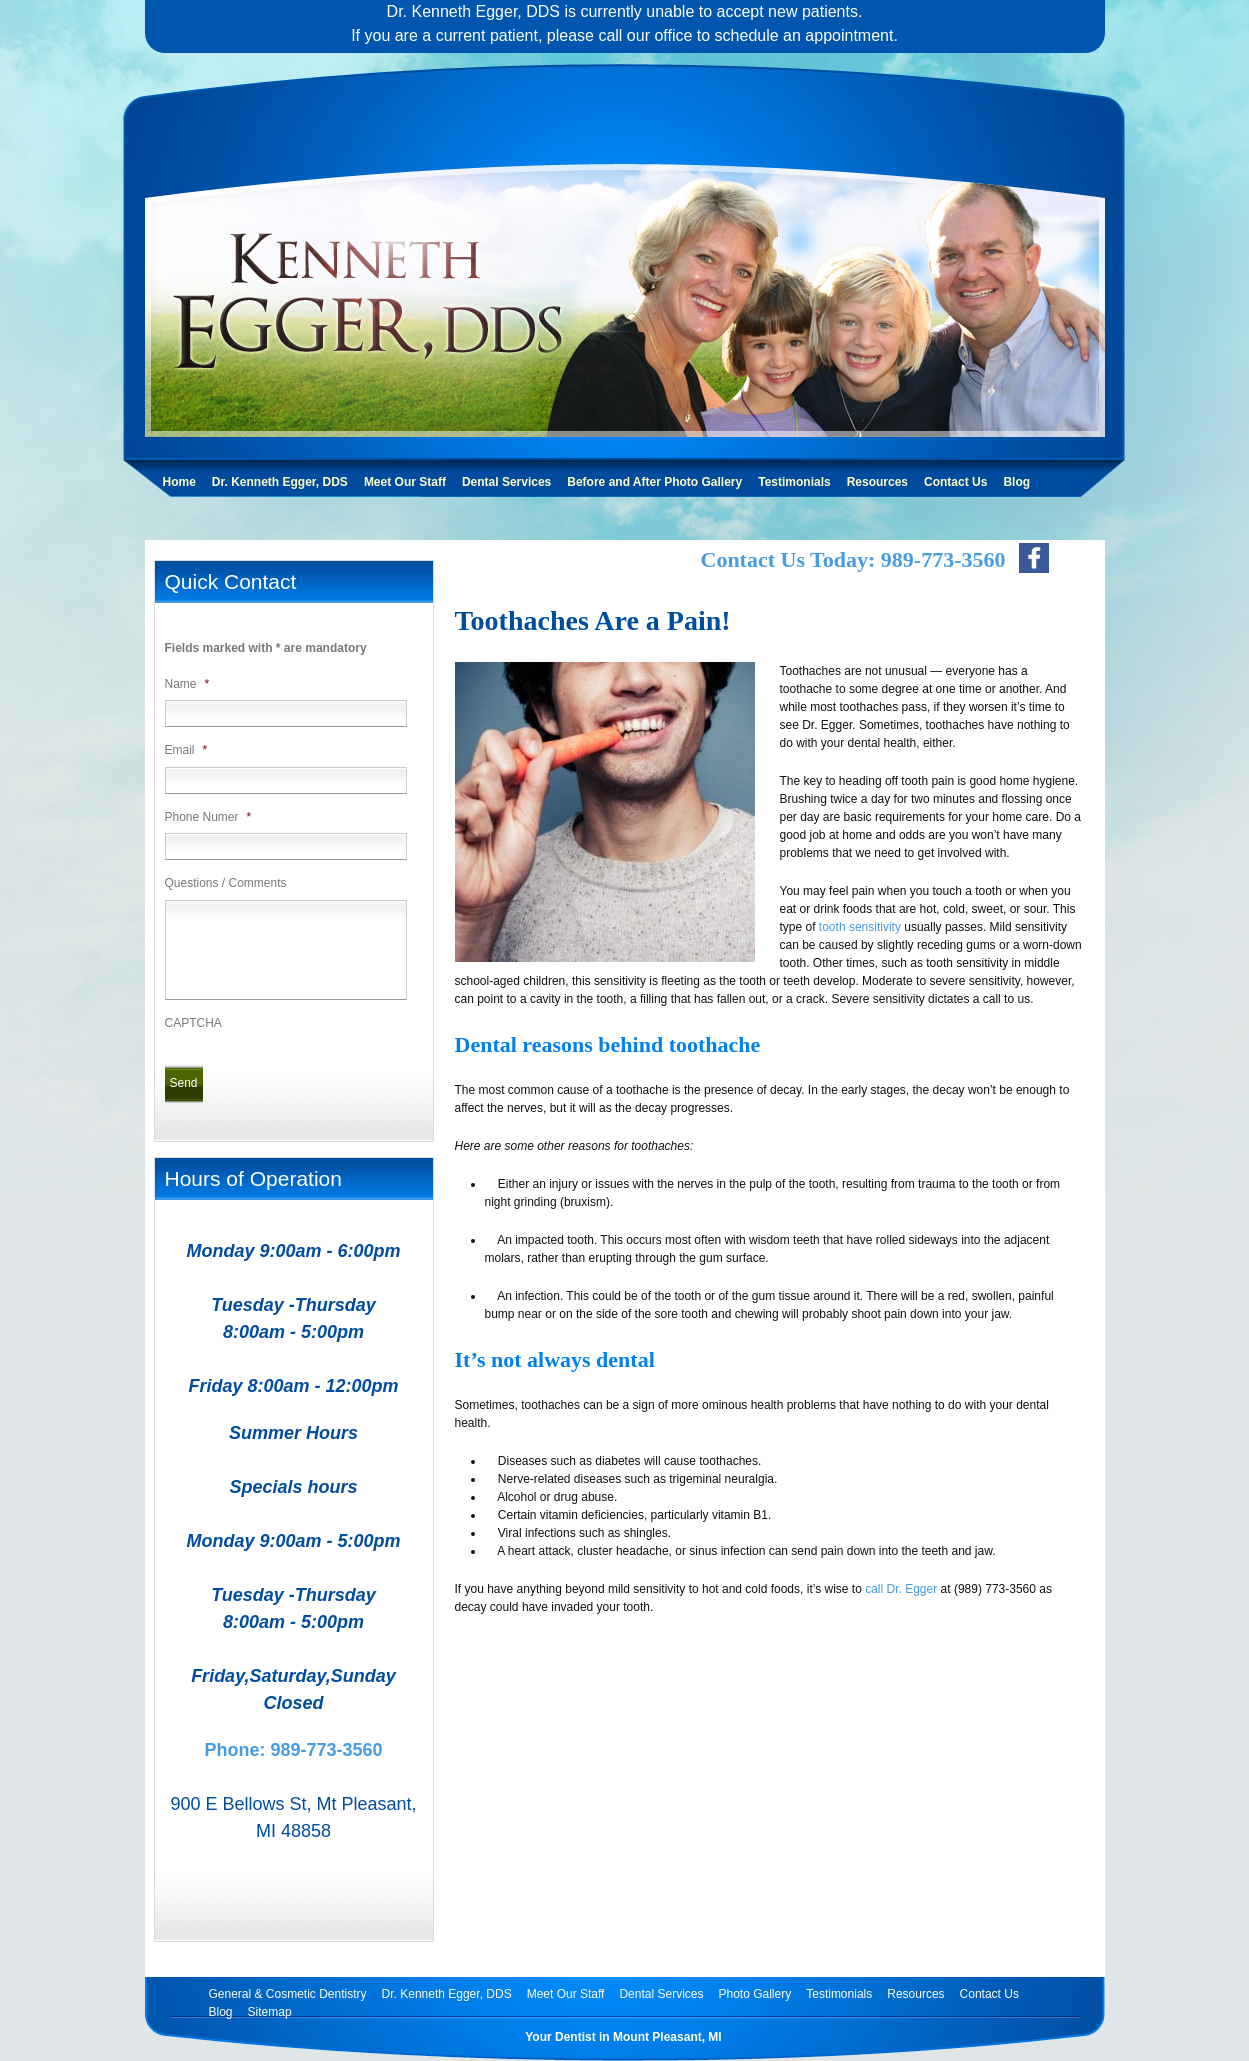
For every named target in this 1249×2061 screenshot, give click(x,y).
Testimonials (794, 482)
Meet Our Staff (405, 482)
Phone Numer (208, 817)
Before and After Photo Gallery (654, 482)
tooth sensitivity (860, 927)
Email (186, 750)
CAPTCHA (193, 1023)
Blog (1016, 482)
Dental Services (506, 482)
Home (179, 482)
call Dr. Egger (901, 1589)
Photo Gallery (755, 1994)
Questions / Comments (226, 883)
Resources (877, 482)
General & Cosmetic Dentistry (288, 1994)
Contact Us (955, 482)
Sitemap (270, 2012)
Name (187, 684)
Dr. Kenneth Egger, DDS (280, 482)
